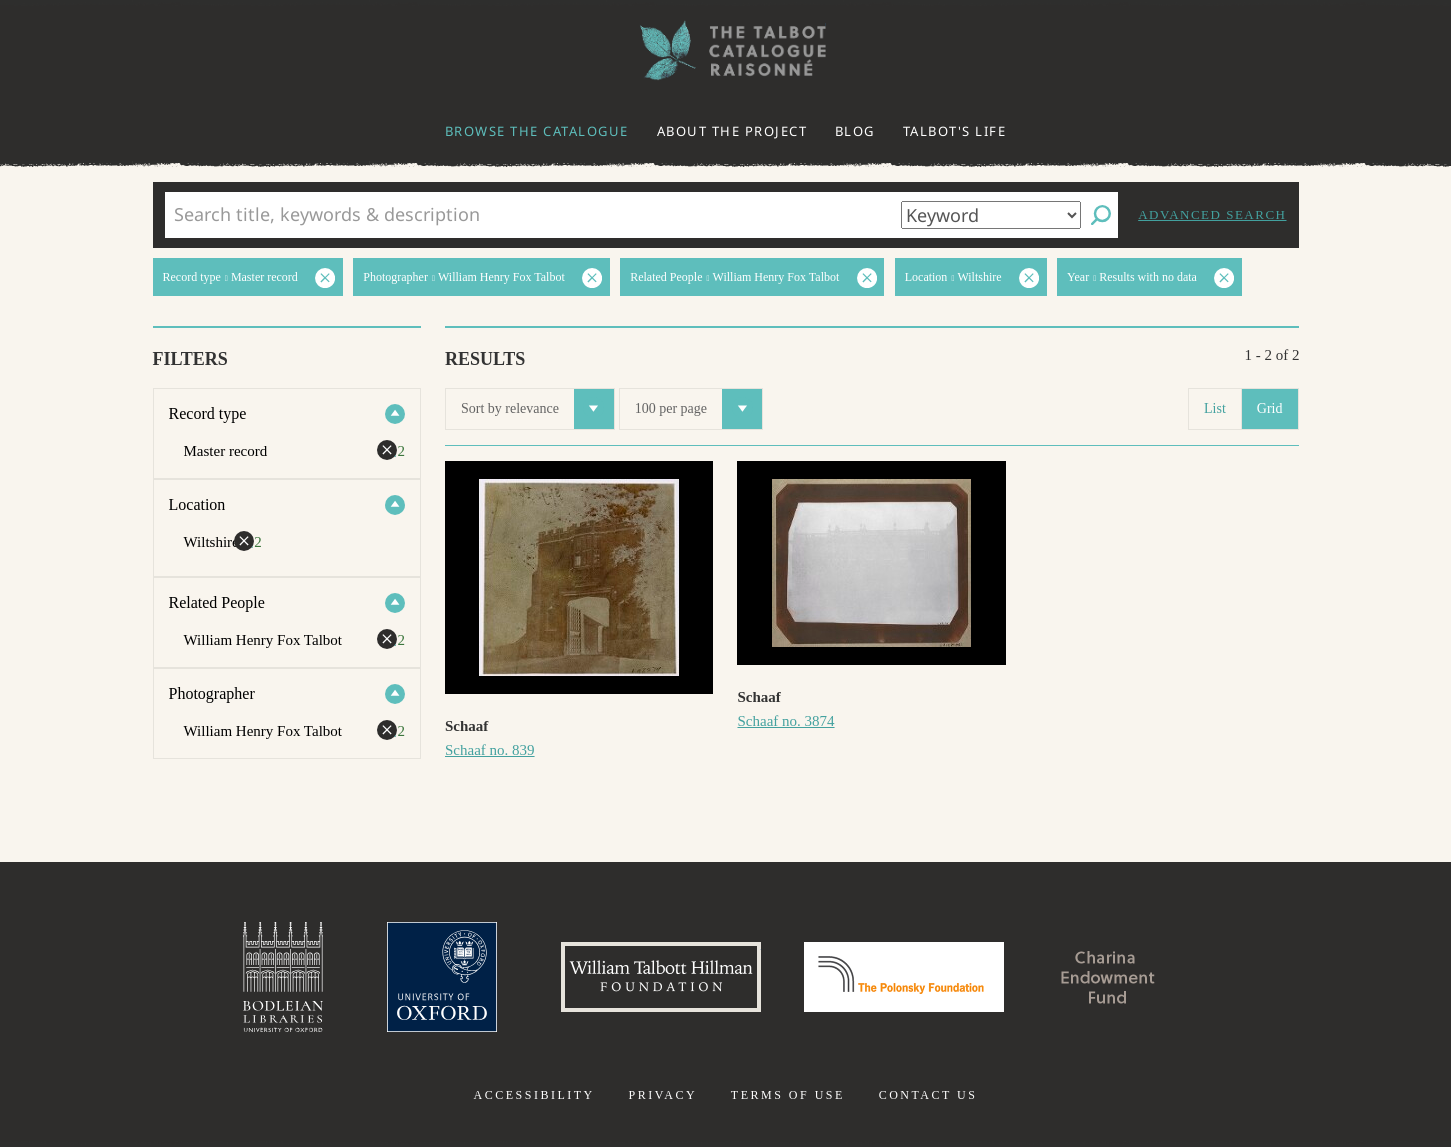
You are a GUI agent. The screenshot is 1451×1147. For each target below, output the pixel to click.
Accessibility (534, 1095)
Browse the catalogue (537, 131)
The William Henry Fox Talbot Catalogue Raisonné (726, 50)
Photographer (212, 693)
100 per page (698, 409)
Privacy (662, 1095)
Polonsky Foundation (904, 977)
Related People (217, 602)
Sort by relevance (537, 409)
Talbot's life (955, 131)
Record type (208, 413)
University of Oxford (442, 977)
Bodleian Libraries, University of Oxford (283, 977)
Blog (855, 131)
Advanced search (1212, 214)
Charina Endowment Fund (1108, 977)
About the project (732, 131)
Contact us (928, 1095)
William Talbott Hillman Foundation (661, 977)
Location (197, 504)
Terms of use (788, 1095)
